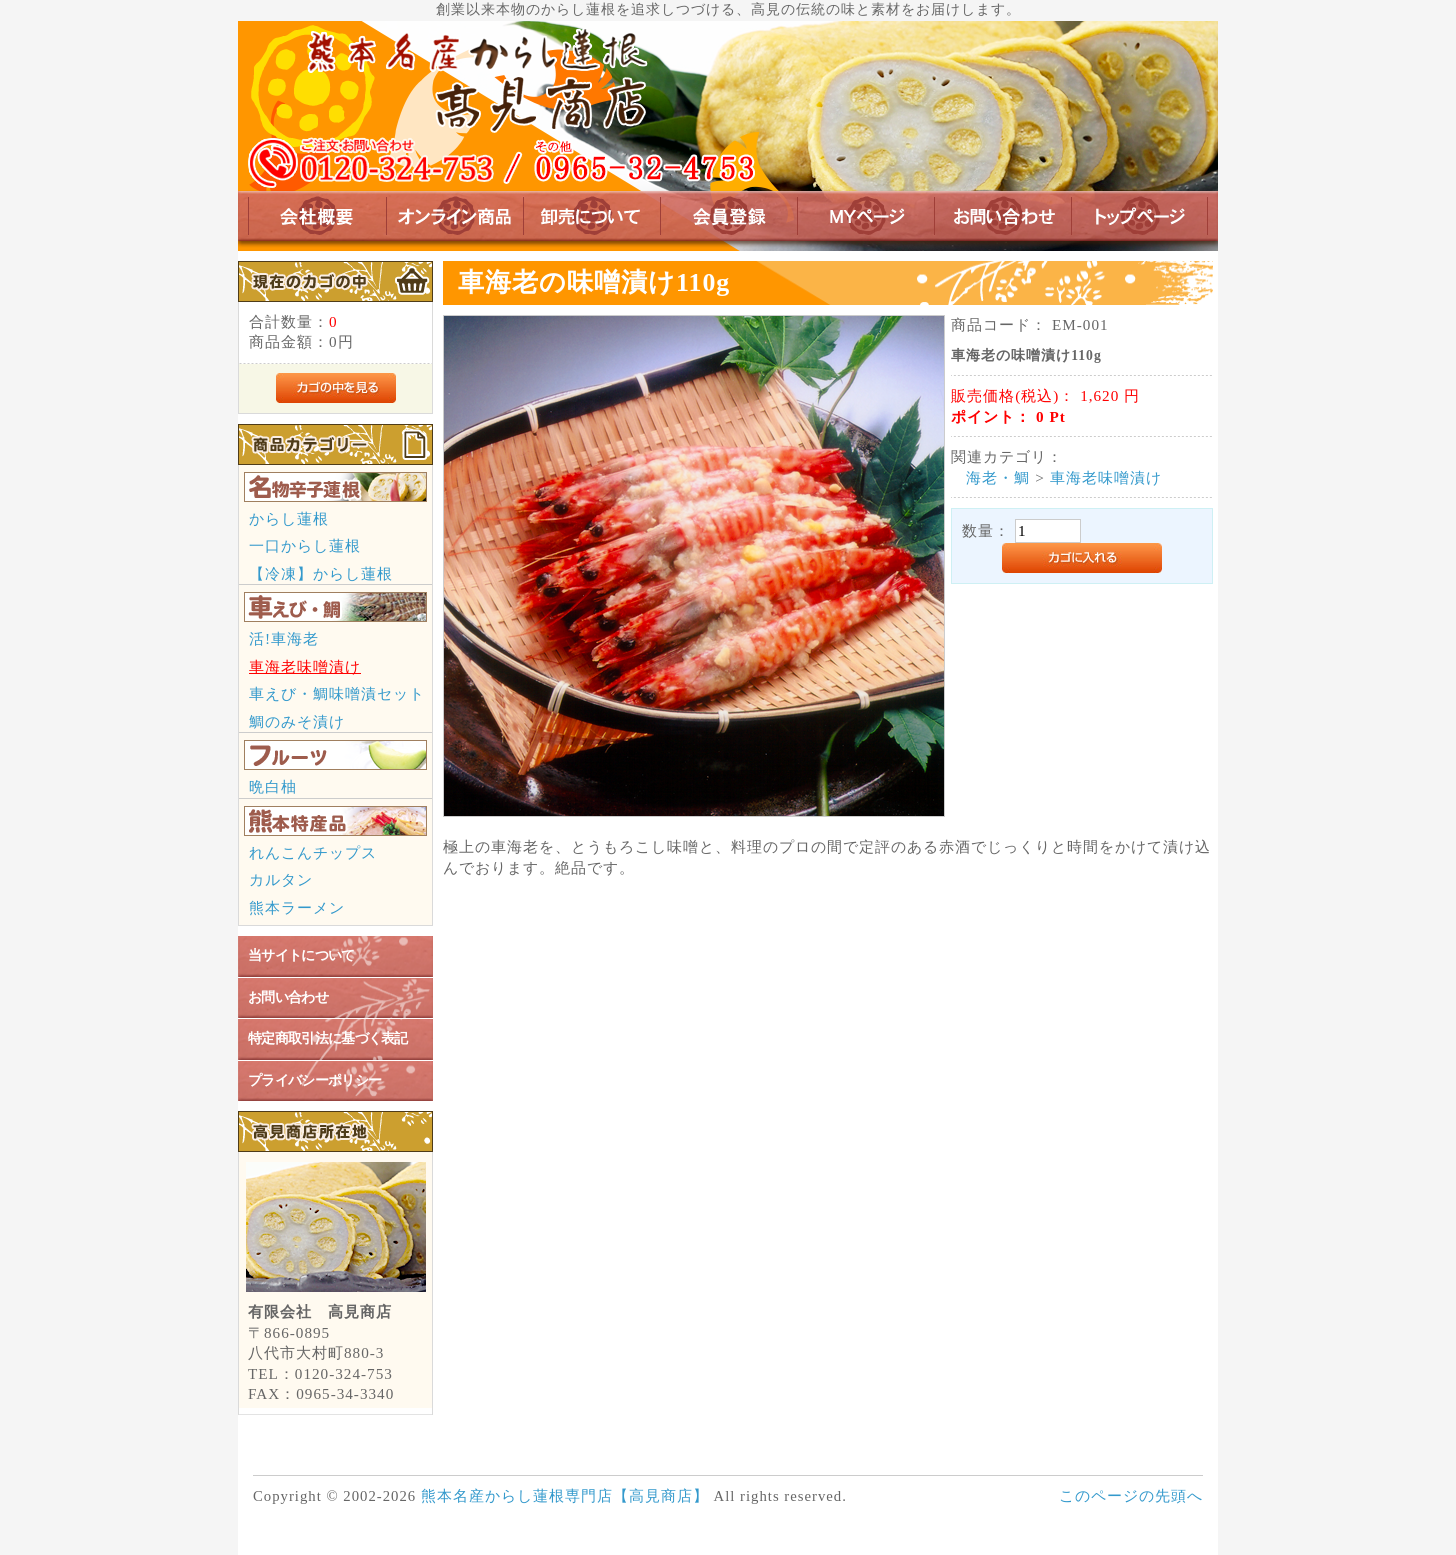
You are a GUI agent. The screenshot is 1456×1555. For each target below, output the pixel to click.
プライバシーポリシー (314, 1080)
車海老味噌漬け (305, 666)
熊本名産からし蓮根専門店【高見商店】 (565, 1496)
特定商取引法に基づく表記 (328, 1038)
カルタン (281, 879)
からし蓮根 (289, 518)
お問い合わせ (288, 997)
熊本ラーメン (297, 907)
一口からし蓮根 (305, 545)
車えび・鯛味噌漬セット (337, 693)
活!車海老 (284, 638)
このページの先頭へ (1131, 1495)
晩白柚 (273, 786)
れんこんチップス (313, 852)
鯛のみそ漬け (297, 721)
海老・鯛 (998, 477)
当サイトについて (301, 955)
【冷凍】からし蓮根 (321, 573)
